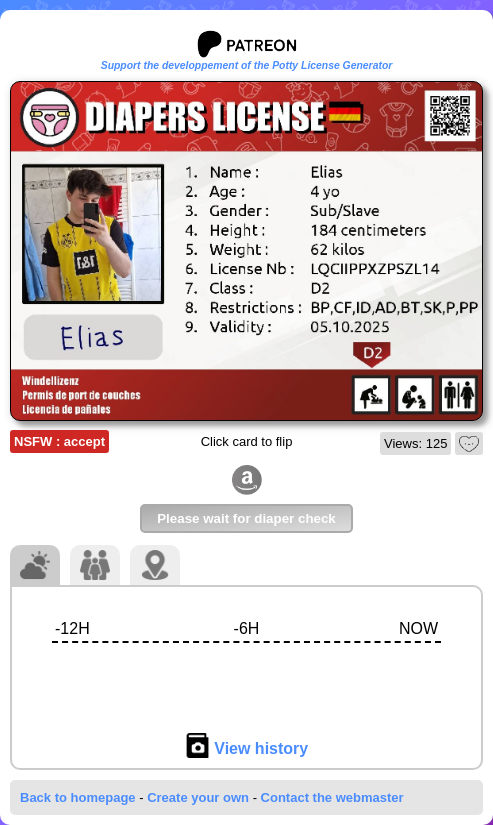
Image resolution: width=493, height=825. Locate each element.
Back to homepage (78, 797)
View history (246, 748)
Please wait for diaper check (246, 518)
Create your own (198, 797)
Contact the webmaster (332, 797)
